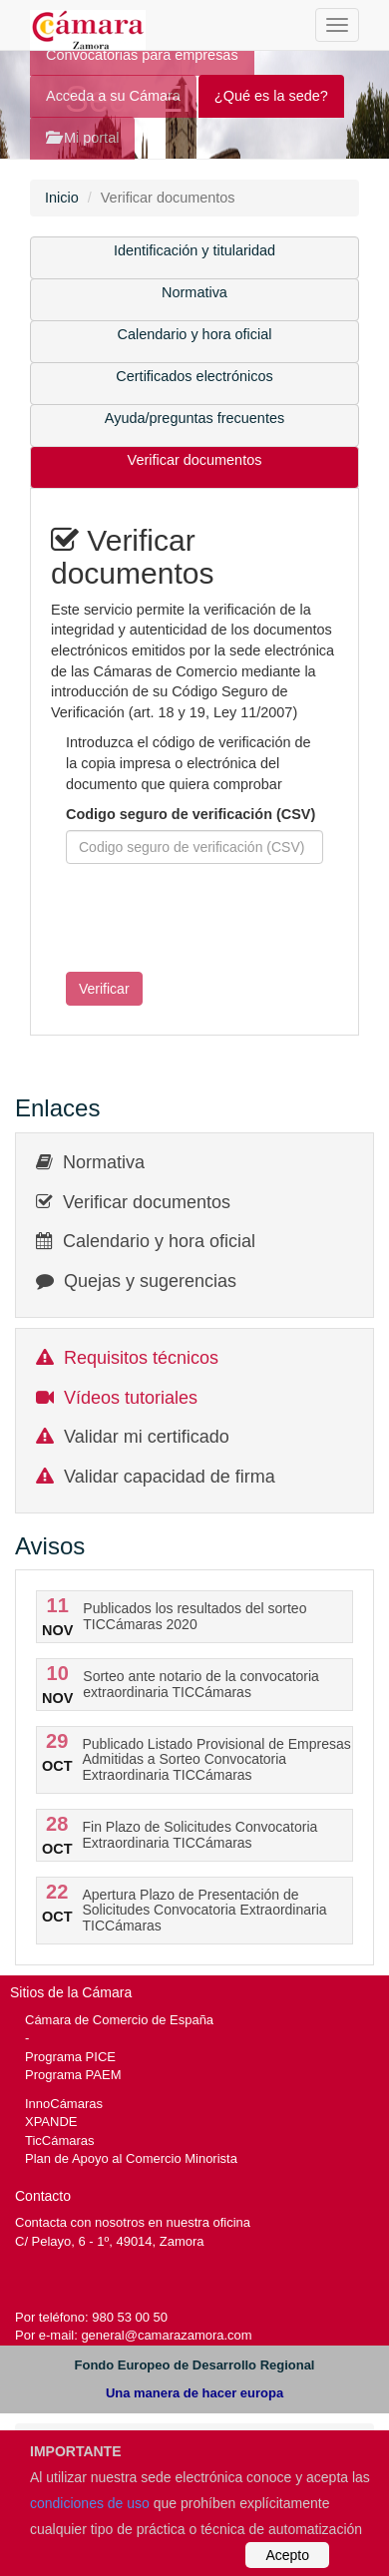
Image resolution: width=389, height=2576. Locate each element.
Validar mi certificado (146, 1437)
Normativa (194, 292)
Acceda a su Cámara (113, 96)
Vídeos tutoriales (130, 1398)
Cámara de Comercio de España (119, 2019)
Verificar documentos (195, 460)
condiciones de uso (90, 2503)
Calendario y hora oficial (195, 334)
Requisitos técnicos (141, 1358)
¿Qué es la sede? (271, 96)
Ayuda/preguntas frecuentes (194, 418)
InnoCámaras (64, 2103)
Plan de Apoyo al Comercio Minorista (131, 2158)
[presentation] (202, 918)
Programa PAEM (73, 2074)
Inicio (62, 198)
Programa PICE (70, 2056)
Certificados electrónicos (194, 376)
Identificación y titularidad (194, 250)
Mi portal (82, 138)
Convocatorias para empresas (142, 55)
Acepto (287, 2555)
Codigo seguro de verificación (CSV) (190, 814)
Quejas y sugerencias (150, 1281)
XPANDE (51, 2121)
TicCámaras (60, 2140)
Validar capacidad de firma (169, 1477)
